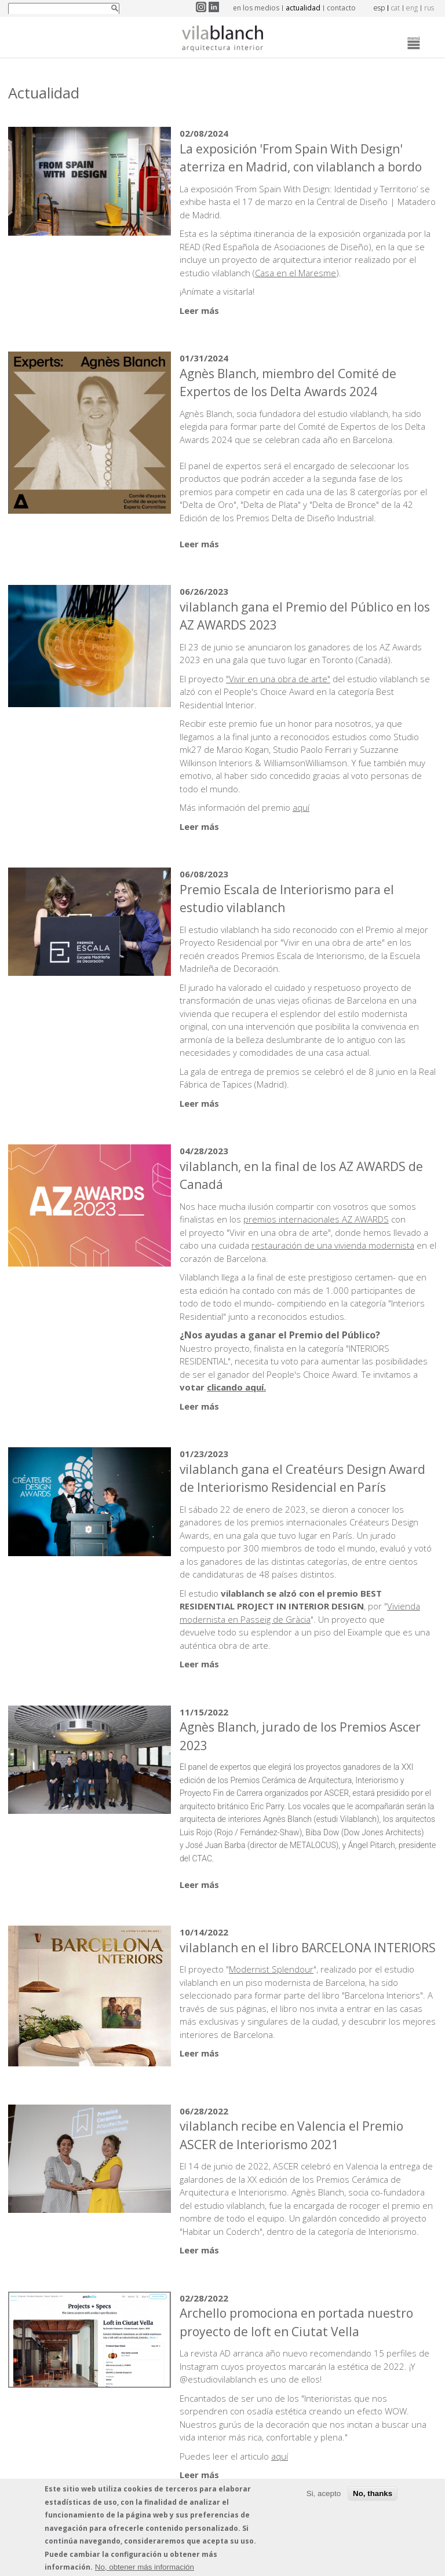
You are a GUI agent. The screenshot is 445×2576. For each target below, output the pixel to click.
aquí (301, 807)
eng (412, 8)
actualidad (303, 8)
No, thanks (372, 2497)
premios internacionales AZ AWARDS (316, 1219)
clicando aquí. (236, 1387)
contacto (341, 8)
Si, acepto (324, 2497)
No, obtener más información (144, 2571)
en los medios (256, 8)
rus (429, 8)
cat (395, 8)
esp (379, 8)
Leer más (199, 310)
